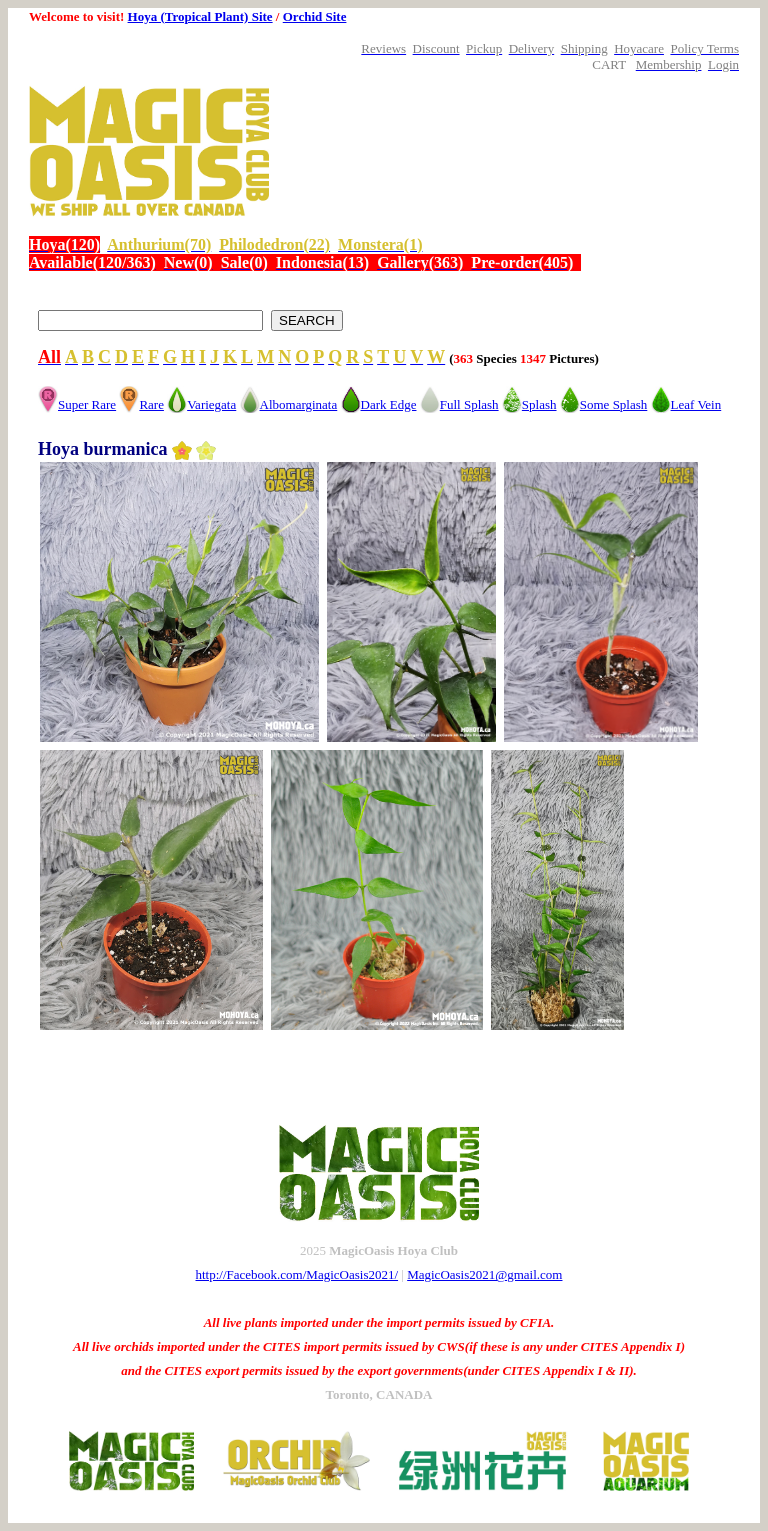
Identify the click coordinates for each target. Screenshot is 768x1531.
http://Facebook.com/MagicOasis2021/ (297, 1274)
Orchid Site (315, 16)
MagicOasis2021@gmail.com (484, 1274)
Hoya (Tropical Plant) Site (200, 16)
